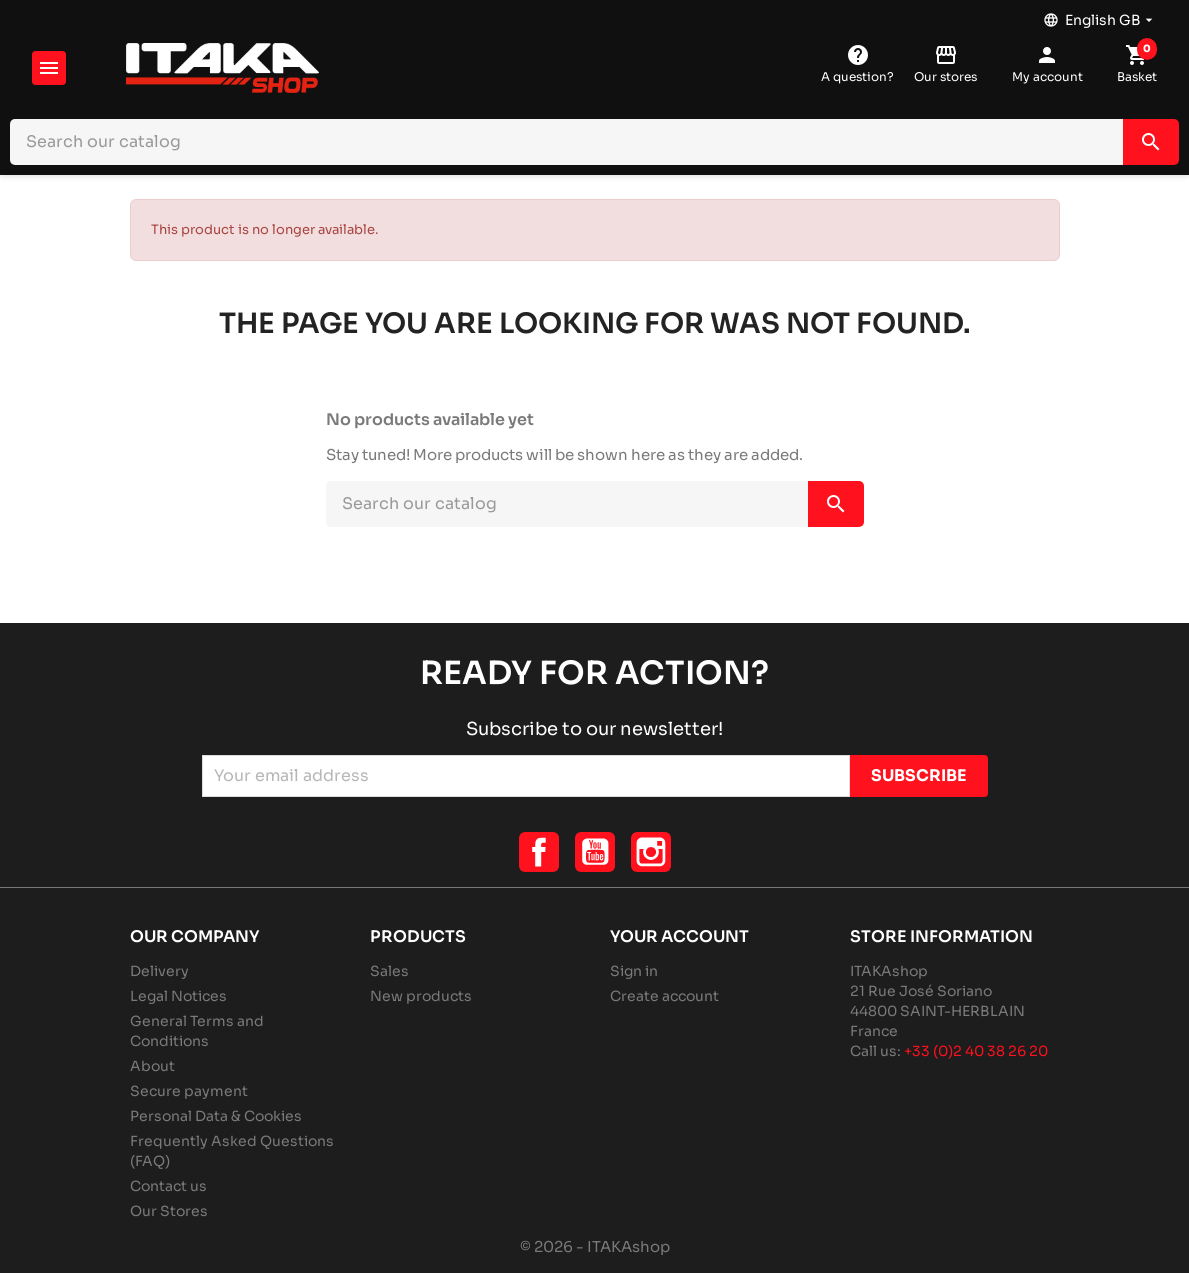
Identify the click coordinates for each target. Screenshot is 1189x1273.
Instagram (651, 852)
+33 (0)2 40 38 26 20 (976, 1051)
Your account (679, 936)
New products (421, 996)
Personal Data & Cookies (216, 1116)
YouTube (595, 852)
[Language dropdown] (1100, 15)
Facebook (539, 852)
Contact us (168, 1186)
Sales (389, 971)
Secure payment (189, 1091)
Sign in (634, 971)
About (152, 1066)
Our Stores (169, 1211)
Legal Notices (178, 996)
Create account (664, 996)
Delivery (159, 971)
